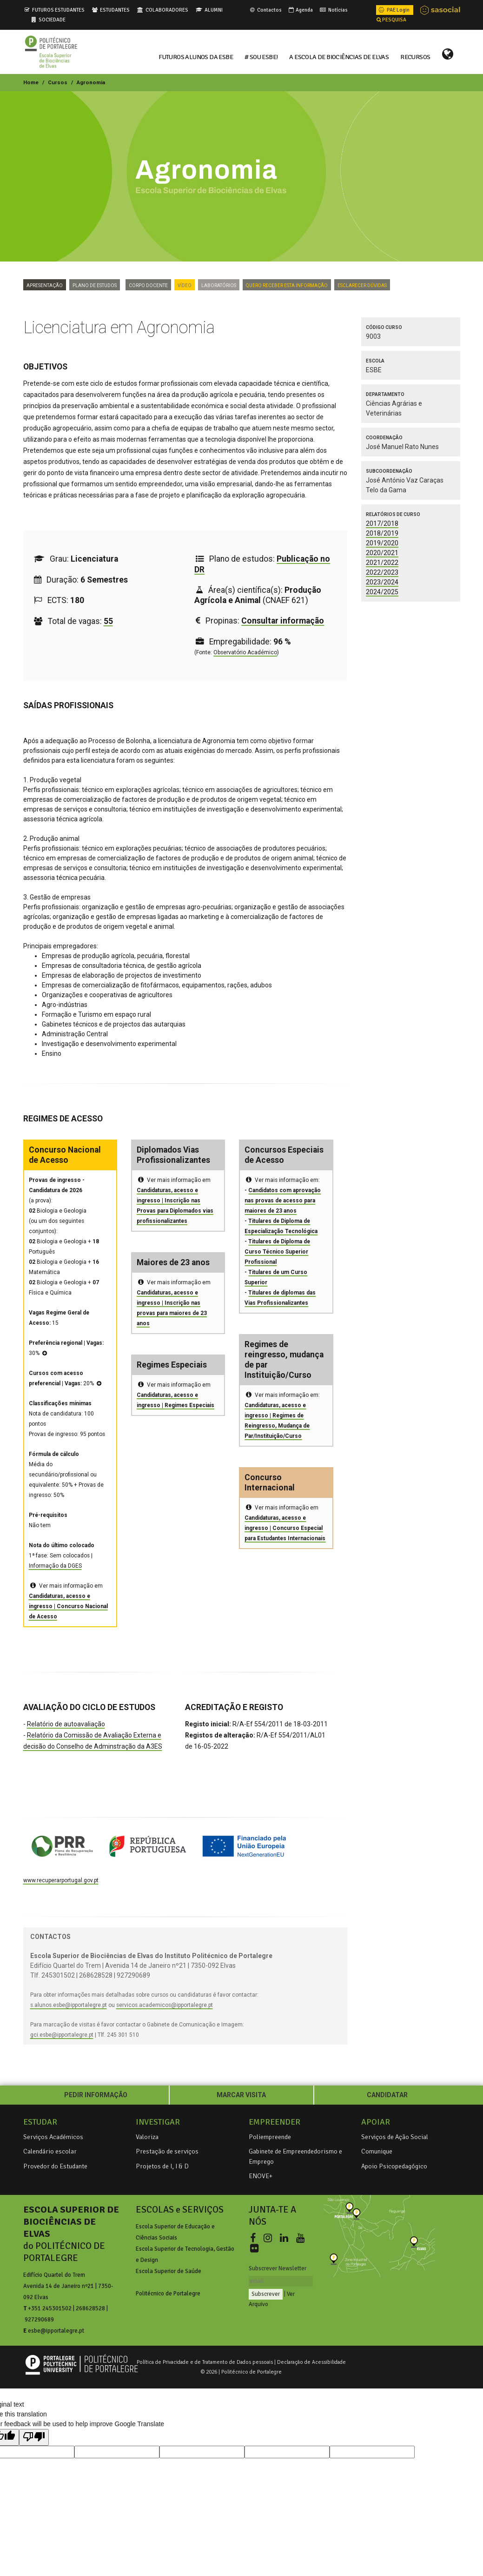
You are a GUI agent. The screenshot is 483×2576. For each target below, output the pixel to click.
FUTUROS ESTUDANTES (58, 10)
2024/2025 (382, 592)
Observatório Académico (245, 652)
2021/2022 (382, 562)
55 (108, 621)
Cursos (57, 82)
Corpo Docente (148, 284)
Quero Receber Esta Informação (287, 284)
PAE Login (393, 10)
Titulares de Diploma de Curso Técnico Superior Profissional (277, 1251)
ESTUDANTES (115, 10)
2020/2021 (382, 553)
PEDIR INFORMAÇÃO (95, 2095)
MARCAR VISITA (241, 2095)
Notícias (333, 10)
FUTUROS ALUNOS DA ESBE (196, 56)
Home (31, 82)
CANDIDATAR (387, 2095)
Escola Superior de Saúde (168, 2271)
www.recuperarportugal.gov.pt (61, 1880)
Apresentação (44, 284)
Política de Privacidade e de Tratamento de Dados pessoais (205, 2362)
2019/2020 (382, 543)
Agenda (300, 10)
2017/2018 (382, 523)
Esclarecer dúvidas (362, 284)
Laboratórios (218, 284)
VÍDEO (185, 284)
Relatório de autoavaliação (66, 1724)
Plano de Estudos (95, 284)
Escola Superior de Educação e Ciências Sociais (175, 2232)
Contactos (265, 10)
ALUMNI (214, 10)
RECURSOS (415, 56)
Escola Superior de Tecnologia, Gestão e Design (185, 2254)
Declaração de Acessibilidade (311, 2362)
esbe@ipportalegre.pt (56, 2330)
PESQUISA (391, 19)
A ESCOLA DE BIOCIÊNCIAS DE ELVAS (339, 56)
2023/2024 (382, 582)
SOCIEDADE (52, 19)
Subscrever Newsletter (277, 2268)
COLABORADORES (167, 10)
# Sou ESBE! (261, 56)
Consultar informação (282, 620)
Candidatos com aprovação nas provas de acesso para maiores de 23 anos (283, 1200)
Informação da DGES (55, 1566)
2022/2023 (382, 572)
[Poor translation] (34, 2437)
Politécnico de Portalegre (168, 2293)
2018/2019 (382, 533)
